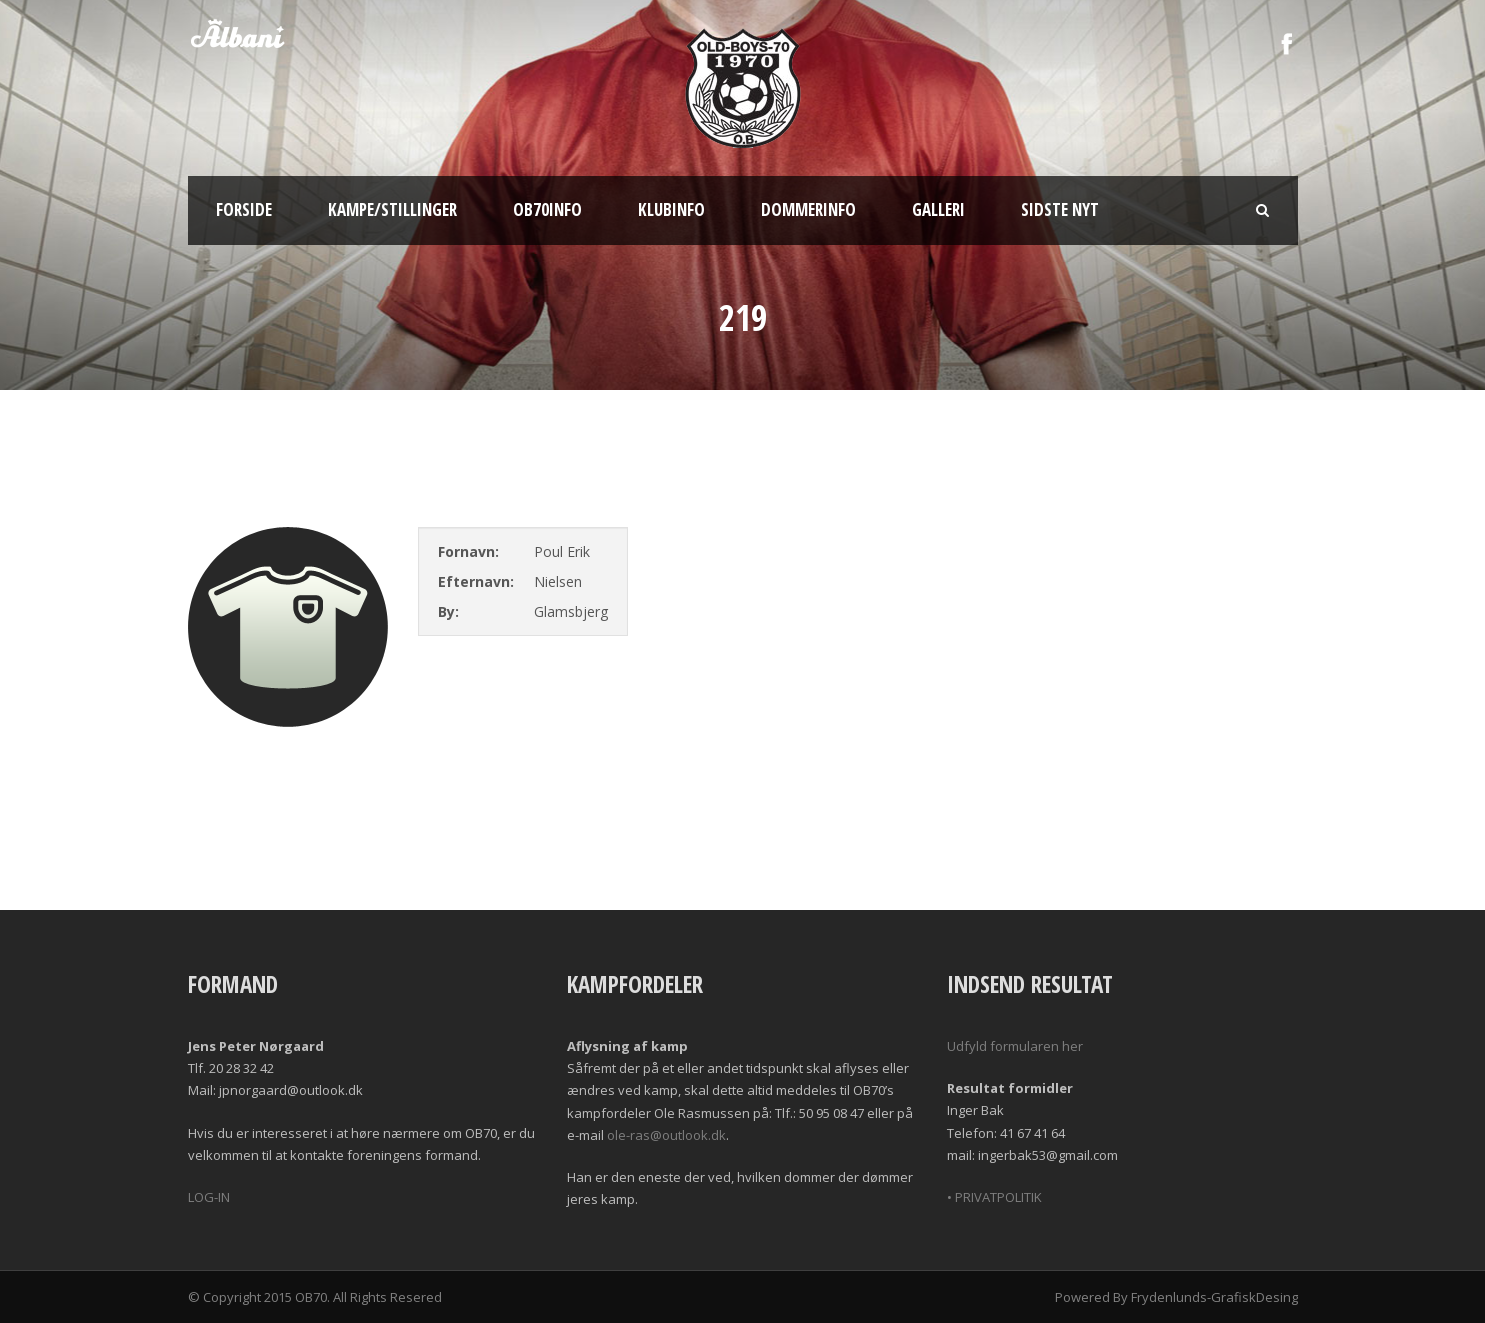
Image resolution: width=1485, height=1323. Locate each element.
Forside (244, 209)
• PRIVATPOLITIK (994, 1197)
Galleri (938, 209)
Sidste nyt (1060, 209)
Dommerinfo (808, 209)
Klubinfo (671, 209)
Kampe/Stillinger (392, 209)
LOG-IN (209, 1197)
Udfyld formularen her (1015, 1046)
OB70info (547, 209)
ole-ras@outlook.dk (666, 1135)
